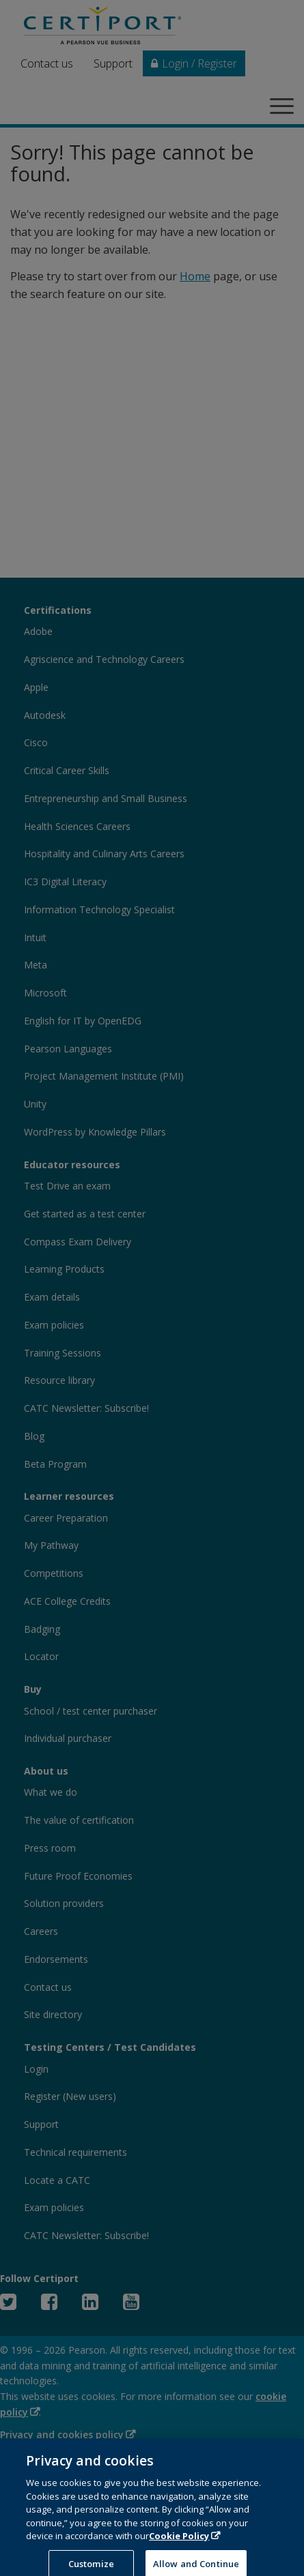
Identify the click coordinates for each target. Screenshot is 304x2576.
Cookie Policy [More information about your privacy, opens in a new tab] (179, 2551)
